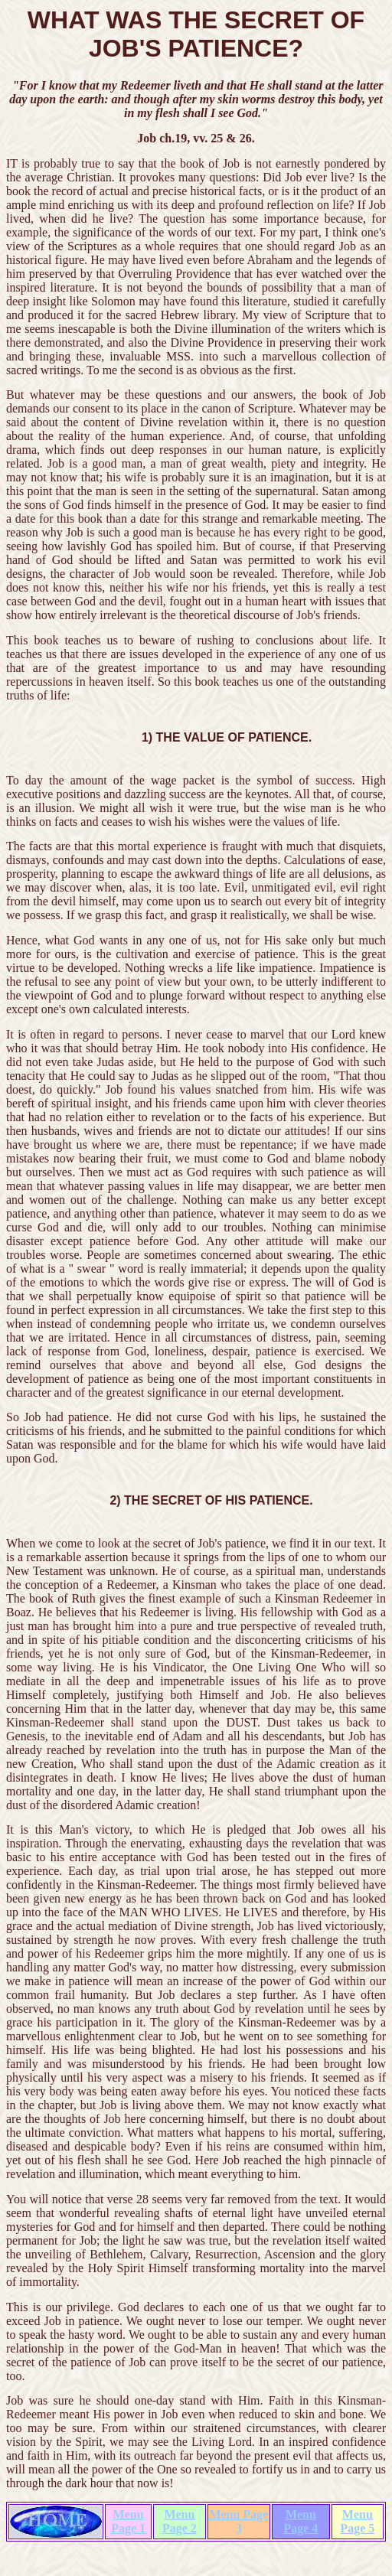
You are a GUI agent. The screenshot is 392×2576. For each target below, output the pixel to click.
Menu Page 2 (179, 2521)
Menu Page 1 (128, 2521)
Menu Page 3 (238, 2521)
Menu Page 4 (300, 2521)
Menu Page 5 (357, 2521)
